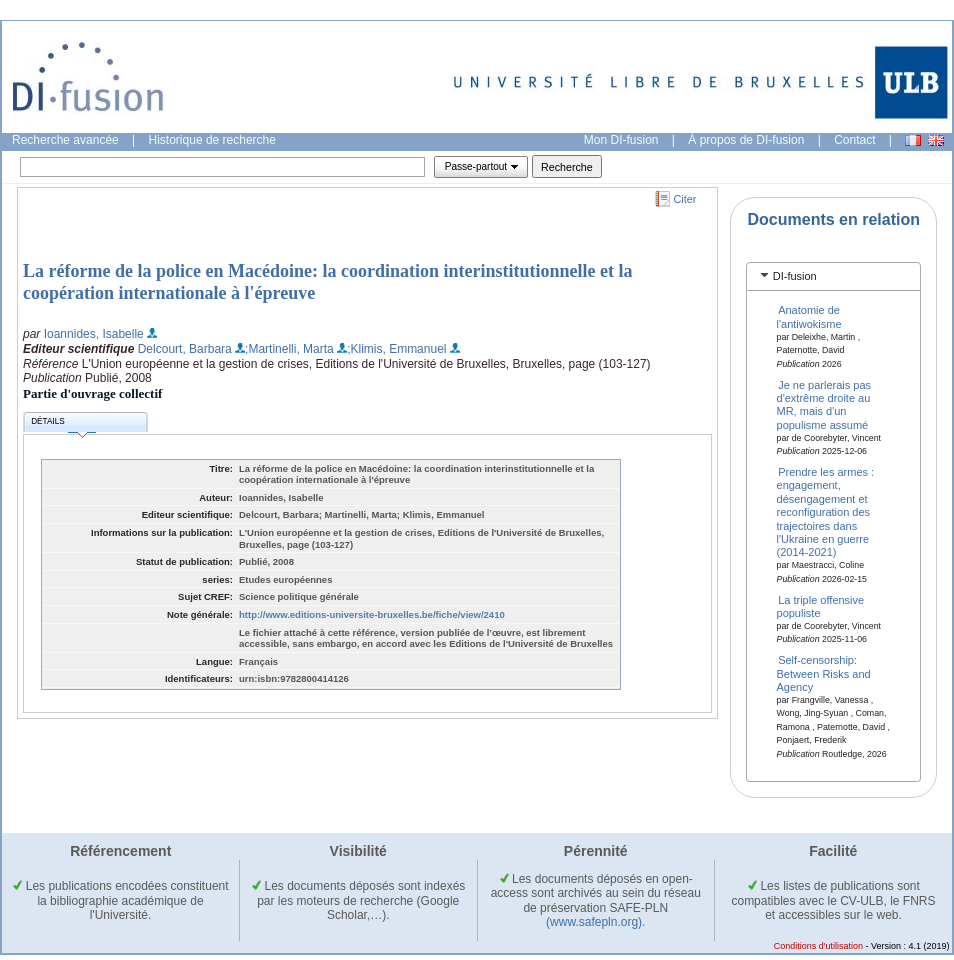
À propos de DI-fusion (746, 140)
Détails (63, 424)
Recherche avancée (65, 140)
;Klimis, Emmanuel (396, 349)
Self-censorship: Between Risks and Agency (824, 673)
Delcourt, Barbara (185, 349)
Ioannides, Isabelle (94, 334)
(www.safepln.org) (594, 922)
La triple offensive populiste (821, 605)
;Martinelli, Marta (289, 349)
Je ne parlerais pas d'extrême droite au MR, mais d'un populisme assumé (824, 404)
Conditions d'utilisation (818, 946)
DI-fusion (795, 276)
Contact (854, 140)
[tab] (833, 276)
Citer (685, 199)
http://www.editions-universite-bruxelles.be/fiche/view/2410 (372, 614)
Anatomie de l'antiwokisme (809, 316)
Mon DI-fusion (621, 140)
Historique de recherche (212, 140)
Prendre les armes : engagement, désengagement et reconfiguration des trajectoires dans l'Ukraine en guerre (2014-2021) (826, 512)
